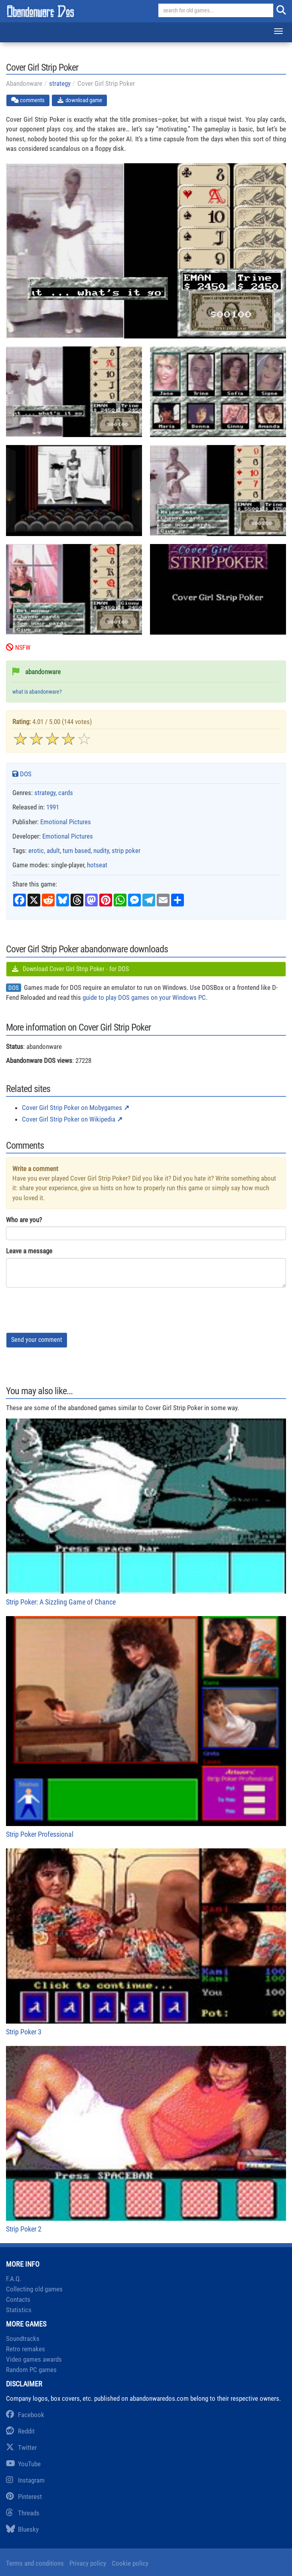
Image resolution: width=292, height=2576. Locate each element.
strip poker (126, 851)
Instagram (25, 2480)
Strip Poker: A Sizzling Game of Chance (146, 1512)
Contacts (18, 2299)
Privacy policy (87, 2563)
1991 (52, 807)
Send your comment (36, 1339)
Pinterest (24, 2497)
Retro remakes (25, 2349)
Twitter (21, 2447)
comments (28, 100)
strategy (60, 83)
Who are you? (24, 1220)
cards (65, 793)
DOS (22, 774)
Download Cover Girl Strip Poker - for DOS (70, 969)
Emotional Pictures (65, 822)
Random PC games (31, 2370)
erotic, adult (44, 851)
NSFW (18, 647)
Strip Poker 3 (146, 1942)
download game (79, 100)
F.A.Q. (13, 2279)
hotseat (97, 865)
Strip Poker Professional (146, 1727)
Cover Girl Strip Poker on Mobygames (72, 1108)
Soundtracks (22, 2339)
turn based (77, 851)
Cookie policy (130, 2563)
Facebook (25, 2415)
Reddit (20, 2431)
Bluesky (22, 2529)
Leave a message (29, 1251)
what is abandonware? (37, 692)
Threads (22, 2513)
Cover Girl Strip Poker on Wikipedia (68, 1119)
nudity (101, 851)
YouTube (23, 2464)
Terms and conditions (35, 2563)
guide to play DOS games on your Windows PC (144, 997)
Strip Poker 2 (146, 2140)
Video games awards (34, 2359)
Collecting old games (34, 2289)
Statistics (19, 2310)
